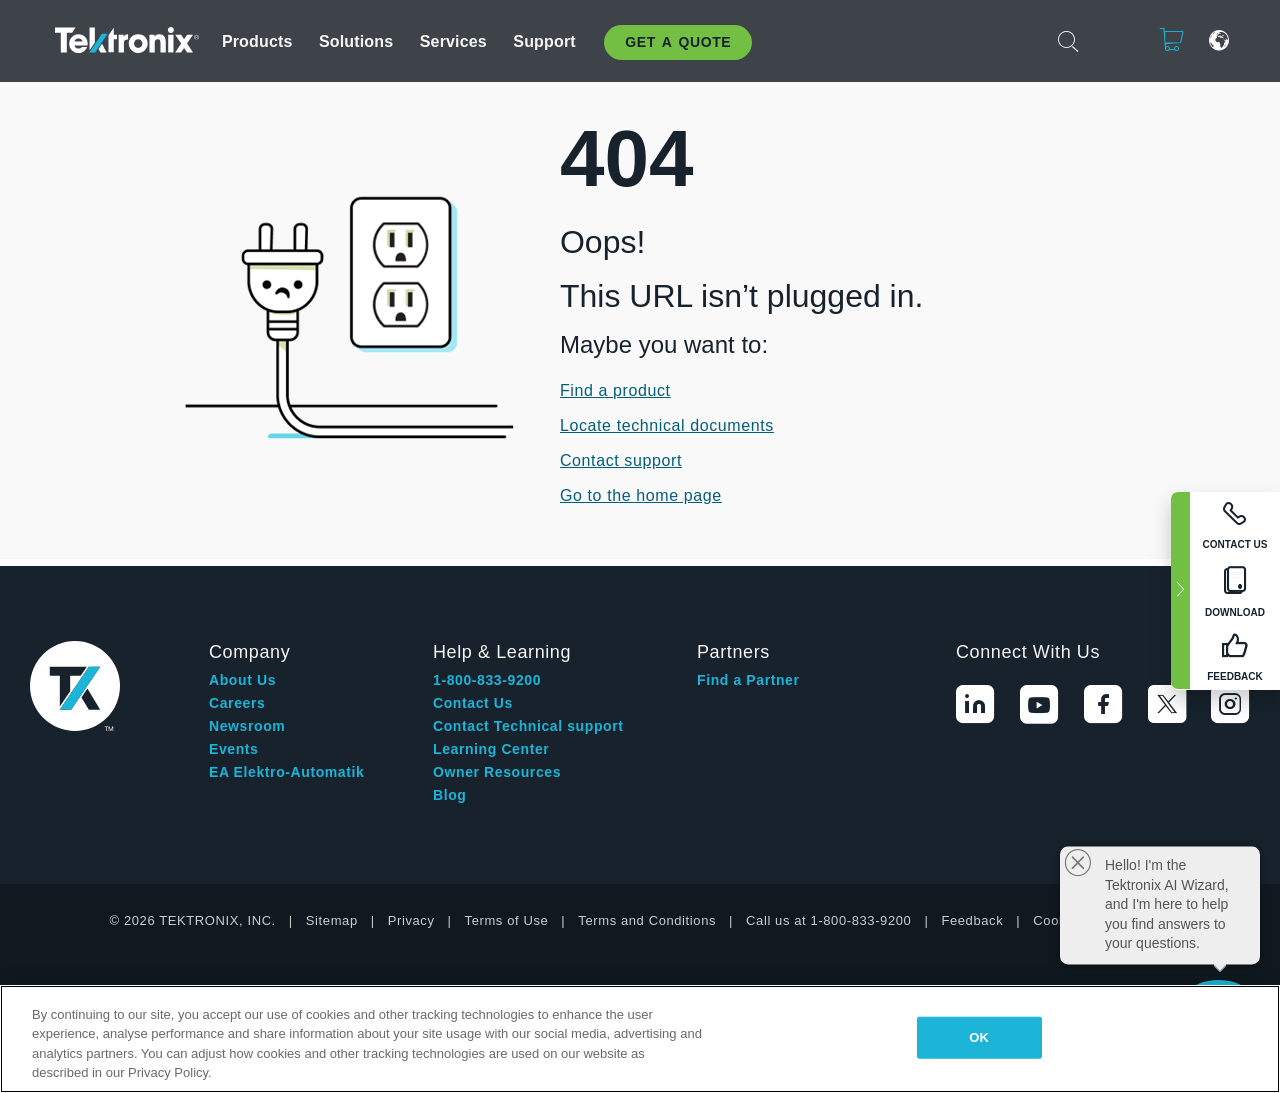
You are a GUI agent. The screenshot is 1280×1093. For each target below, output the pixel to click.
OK (979, 1037)
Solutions (356, 41)
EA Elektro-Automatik (286, 772)
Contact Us (473, 703)
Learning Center (491, 749)
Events (234, 749)
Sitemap (332, 920)
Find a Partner (748, 680)
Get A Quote (678, 42)
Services (453, 41)
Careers (237, 703)
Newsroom (247, 726)
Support (544, 41)
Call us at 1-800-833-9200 (828, 920)
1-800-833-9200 (487, 680)
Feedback (972, 920)
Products (257, 41)
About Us (242, 680)
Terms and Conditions (647, 920)
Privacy (411, 920)
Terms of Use (507, 920)
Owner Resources (497, 772)
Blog (450, 795)
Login (1110, 40)
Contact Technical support (528, 726)
